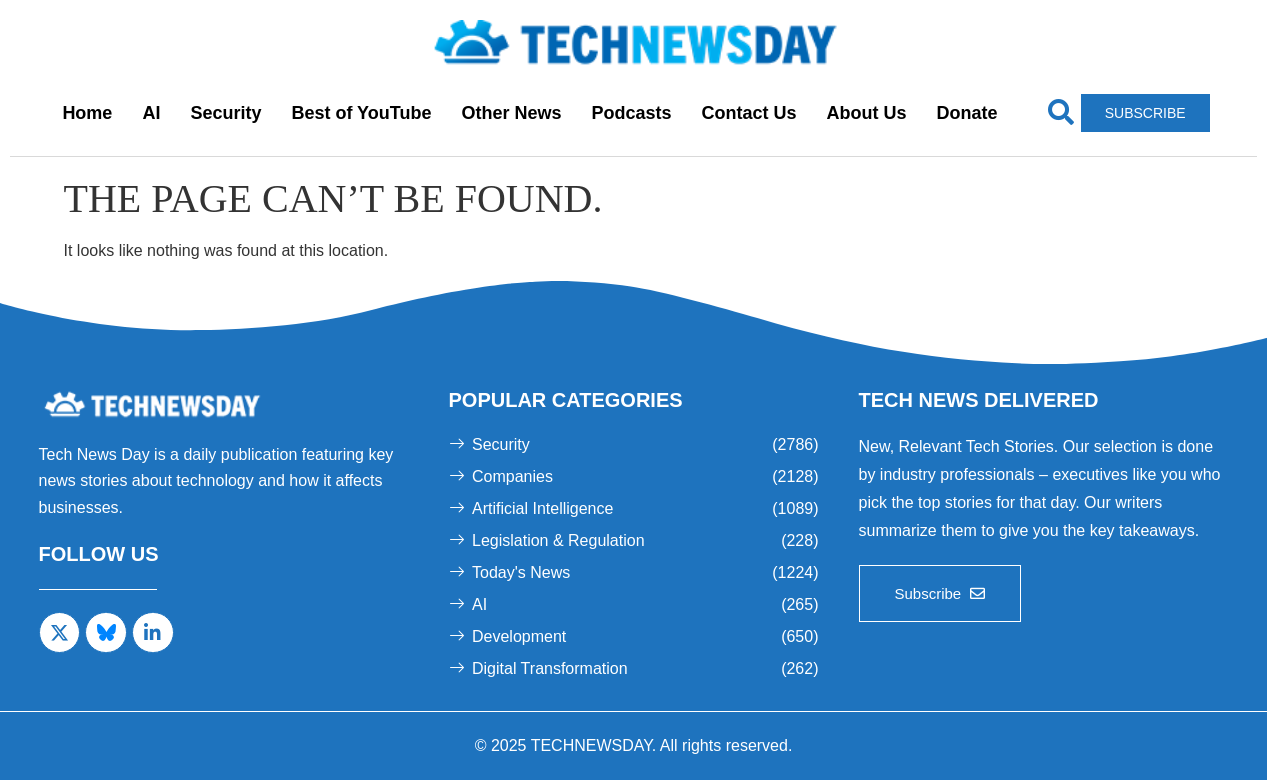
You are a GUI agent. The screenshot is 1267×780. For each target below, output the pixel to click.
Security (225, 113)
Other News (511, 113)
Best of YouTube (361, 113)
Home (87, 113)
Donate (967, 113)
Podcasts (631, 113)
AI (151, 113)
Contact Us (749, 113)
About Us (867, 113)
